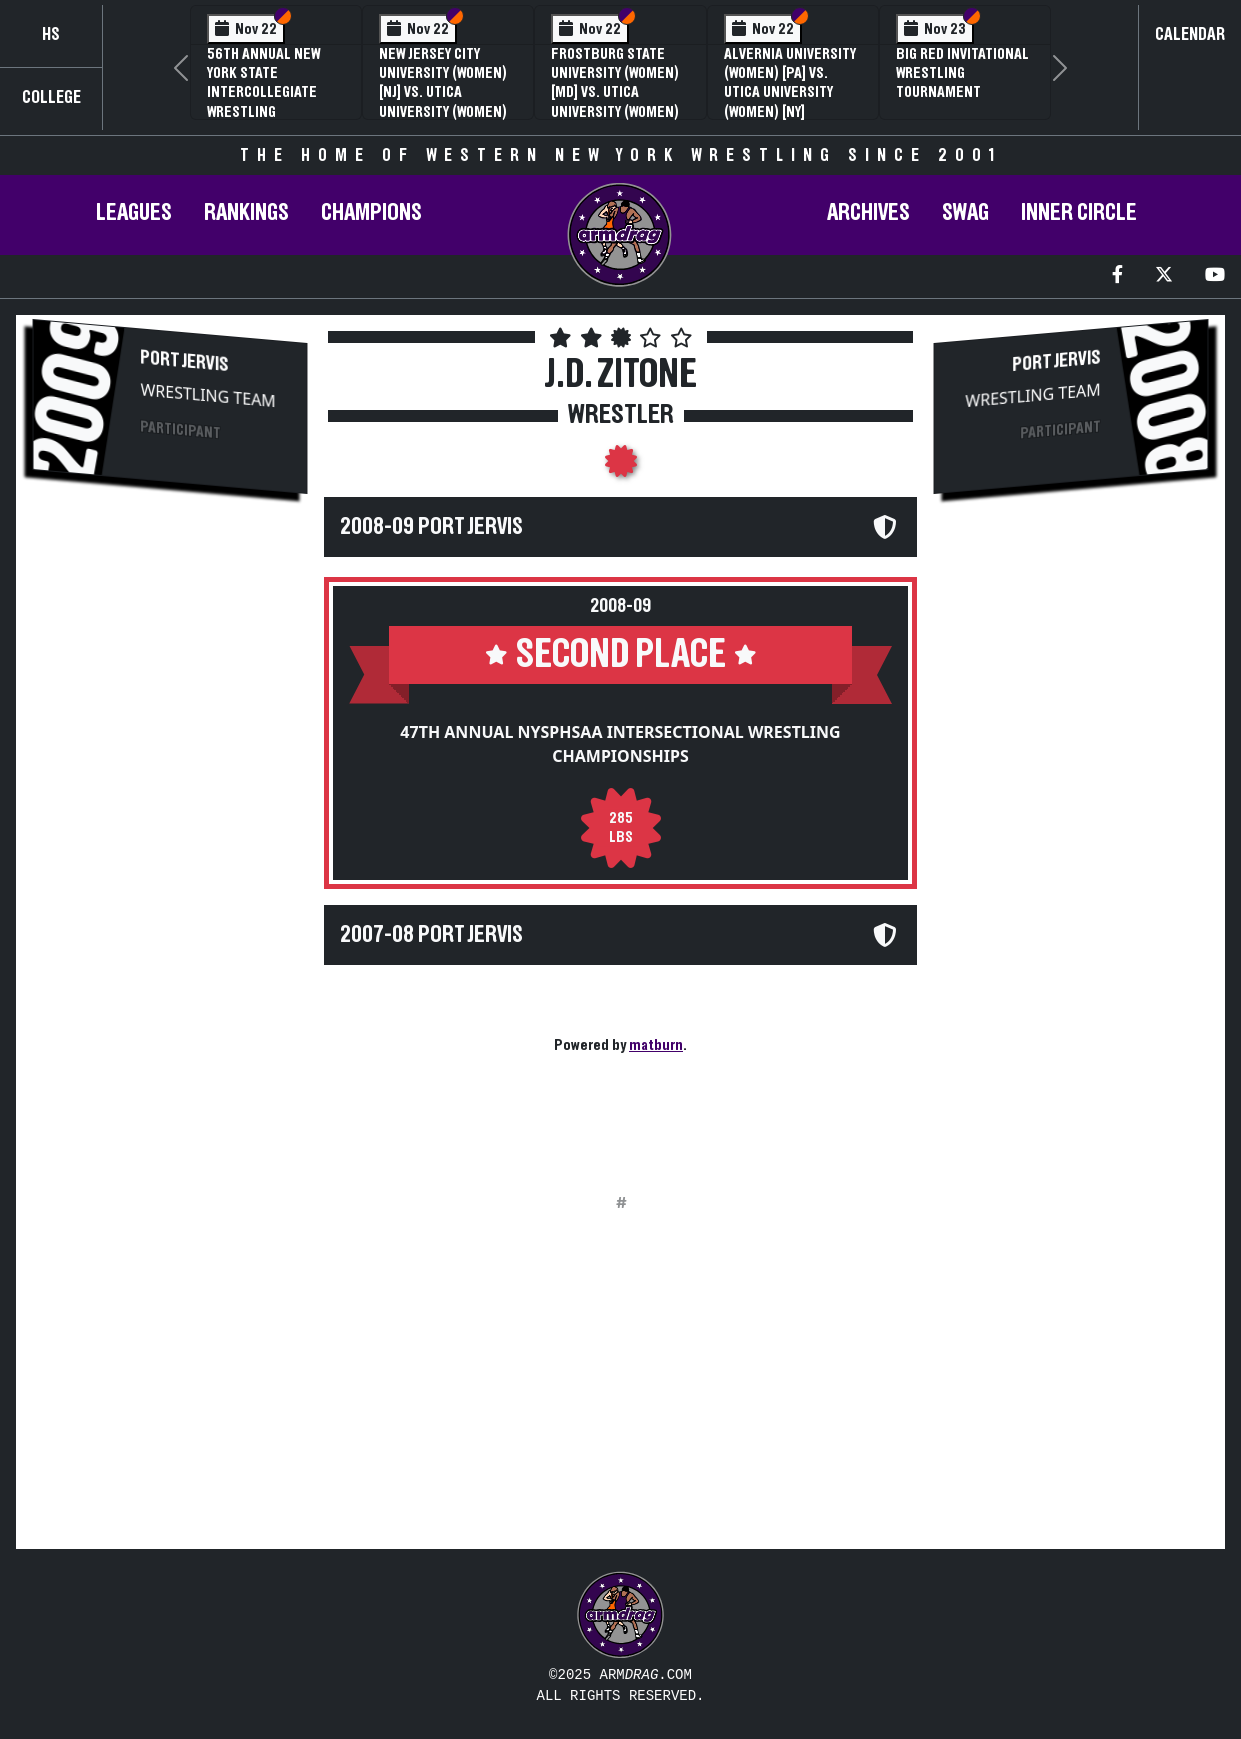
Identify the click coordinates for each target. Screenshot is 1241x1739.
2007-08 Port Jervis (431, 935)
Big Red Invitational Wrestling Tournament (962, 73)
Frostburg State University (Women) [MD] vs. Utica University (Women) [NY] (615, 92)
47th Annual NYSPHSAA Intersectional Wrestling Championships (620, 744)
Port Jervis (185, 361)
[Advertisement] (170, 846)
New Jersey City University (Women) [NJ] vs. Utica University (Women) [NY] (443, 92)
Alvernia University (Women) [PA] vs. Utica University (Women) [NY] (790, 83)
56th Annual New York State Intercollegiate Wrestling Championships (263, 92)
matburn (656, 1045)
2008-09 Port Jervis (431, 527)
